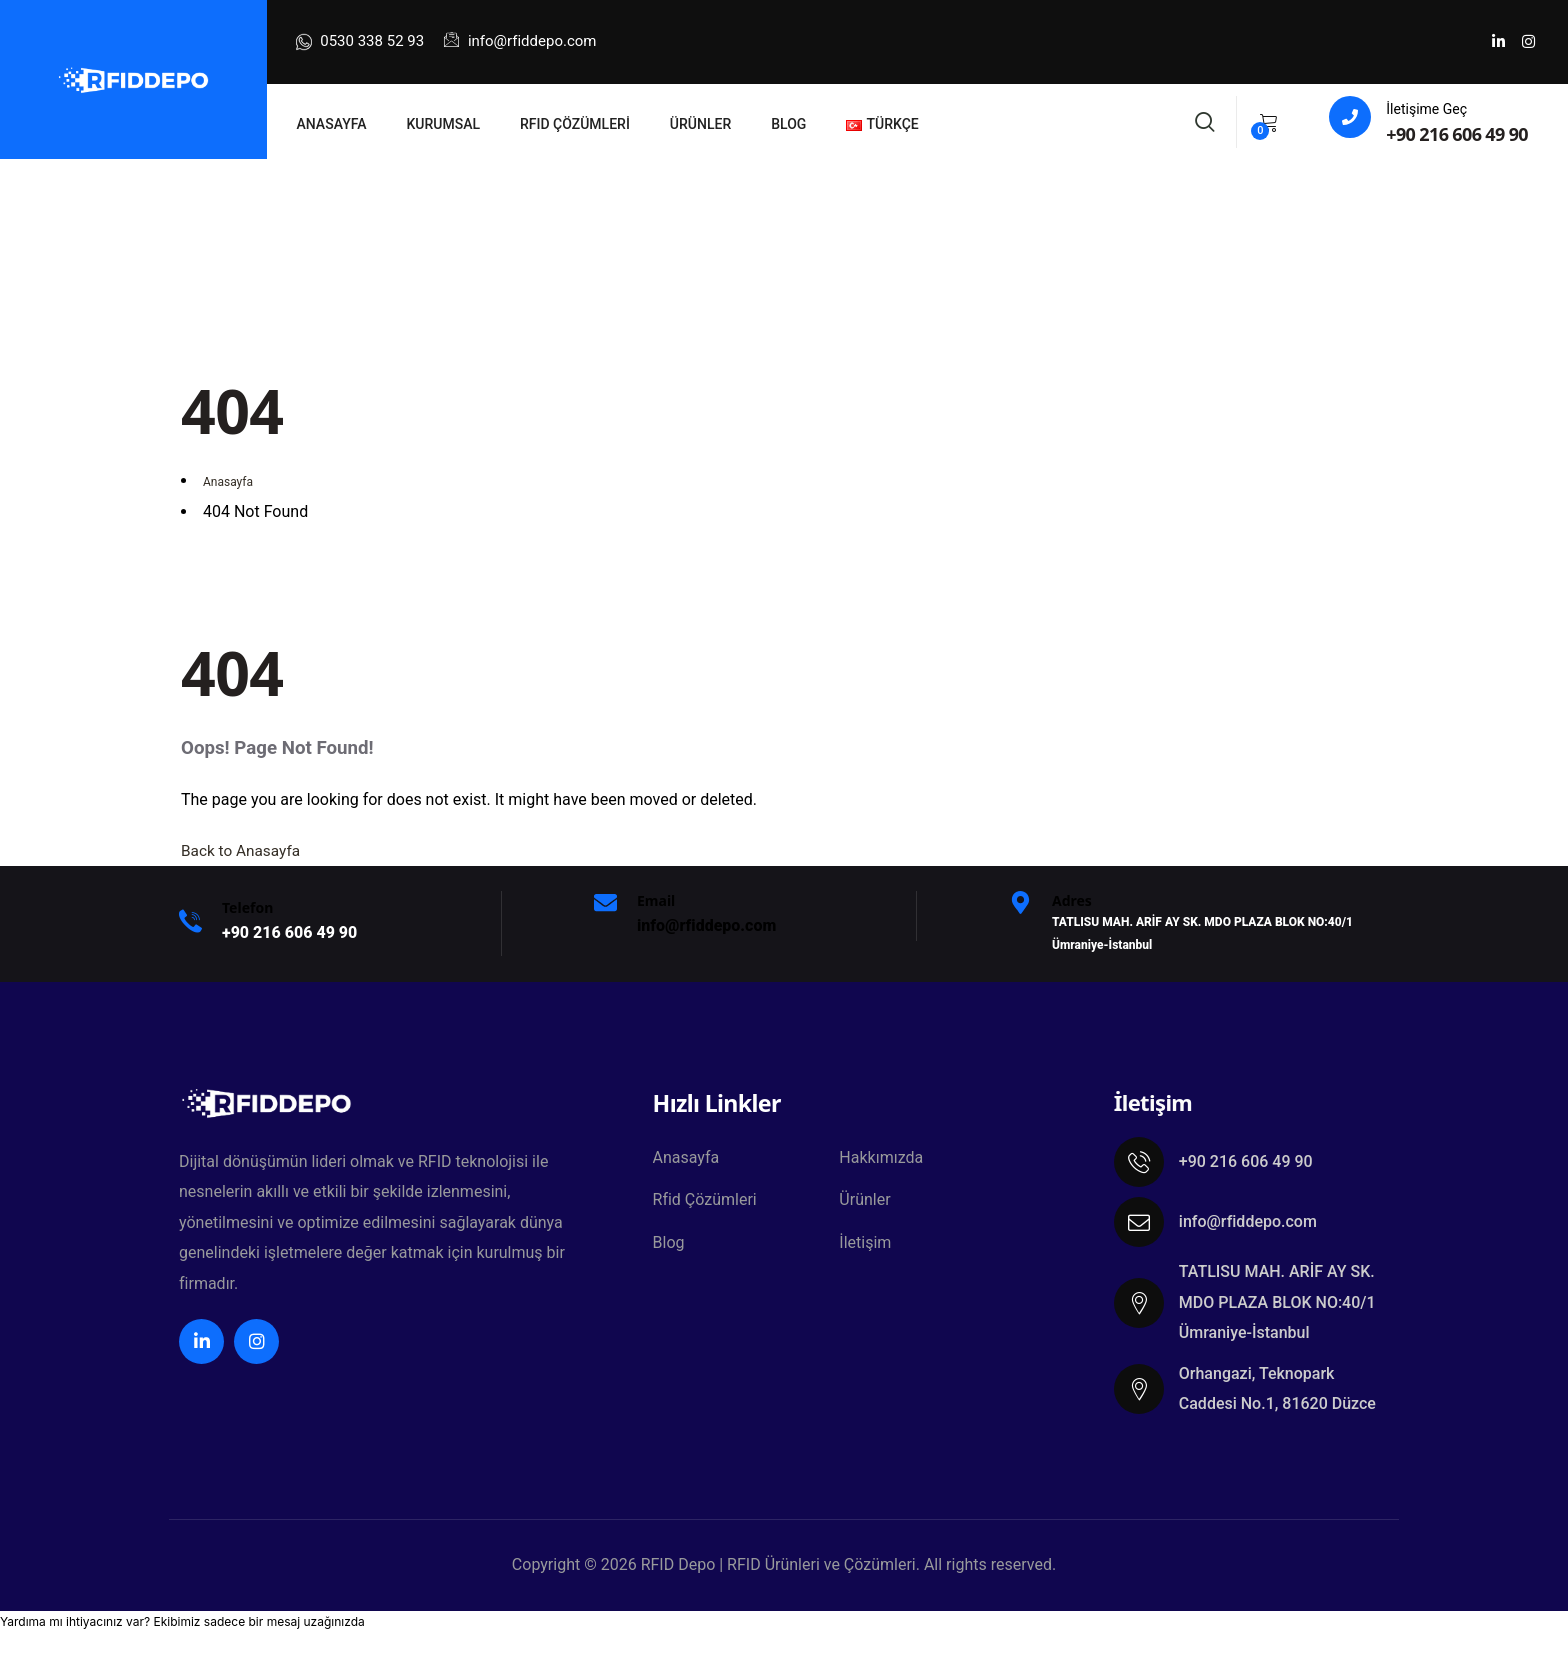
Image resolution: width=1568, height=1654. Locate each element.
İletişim (865, 1246)
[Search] (1205, 119)
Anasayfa (686, 1158)
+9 (289, 932)
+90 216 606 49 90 (1457, 134)
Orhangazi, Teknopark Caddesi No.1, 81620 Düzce (1277, 1388)
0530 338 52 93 (360, 42)
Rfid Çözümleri (705, 1202)
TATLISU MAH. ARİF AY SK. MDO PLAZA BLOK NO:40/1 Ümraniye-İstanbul (1277, 1302)
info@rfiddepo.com (520, 41)
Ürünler (864, 1202)
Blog (669, 1246)
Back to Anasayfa (243, 850)
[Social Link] (1498, 42)
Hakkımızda (881, 1158)
